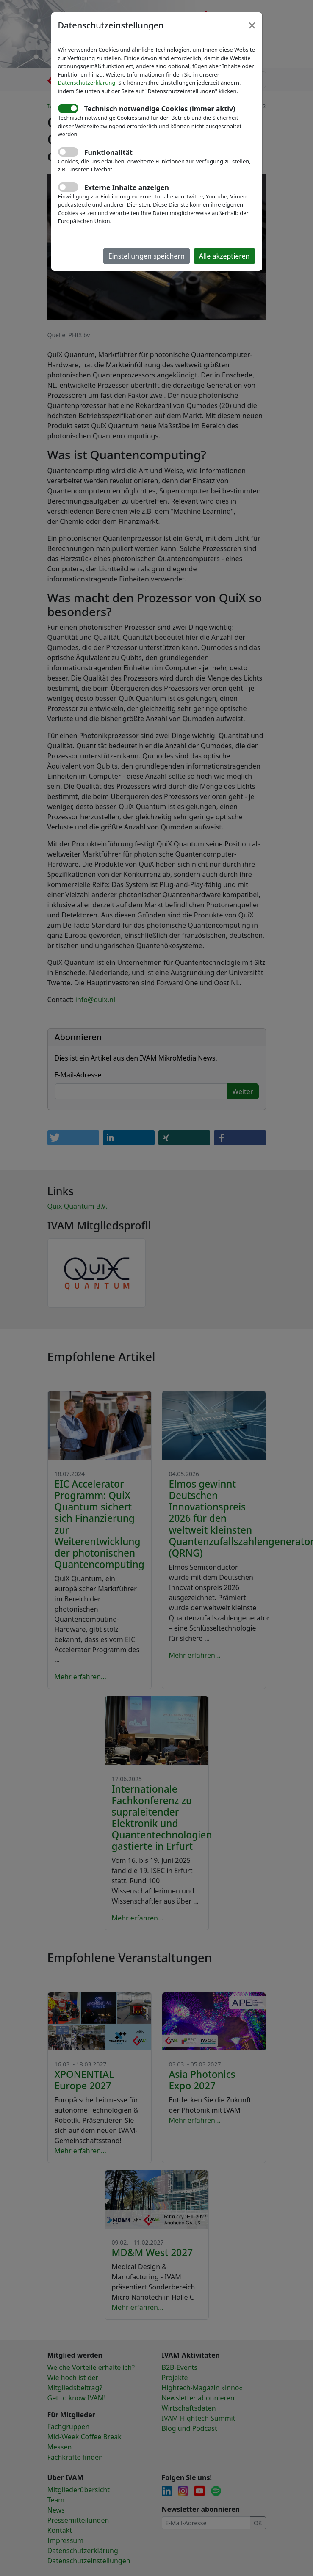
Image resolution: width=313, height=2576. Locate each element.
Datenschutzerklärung (87, 82)
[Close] (252, 25)
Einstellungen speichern (146, 256)
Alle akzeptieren (224, 256)
